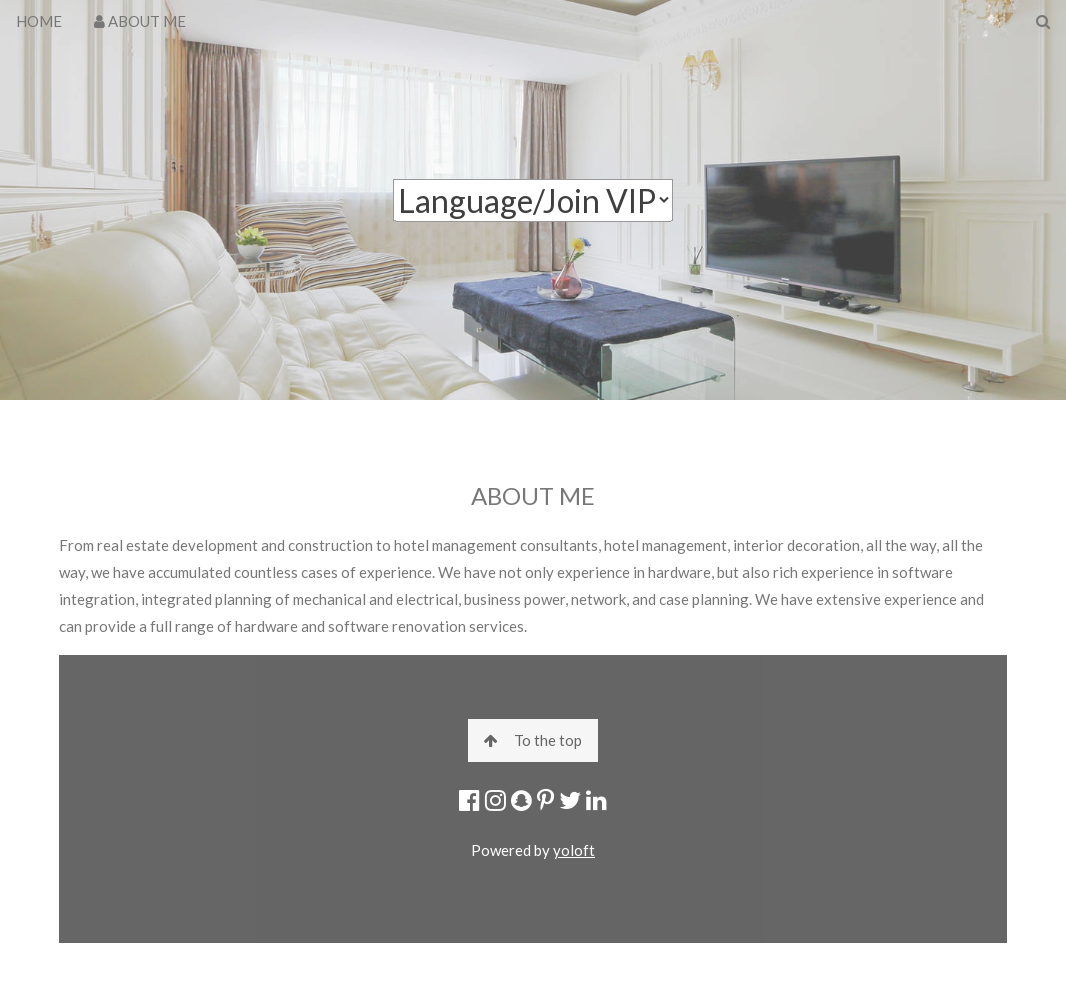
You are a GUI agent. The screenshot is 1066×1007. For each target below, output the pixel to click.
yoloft (574, 850)
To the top (533, 740)
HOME (39, 21)
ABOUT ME (140, 21)
